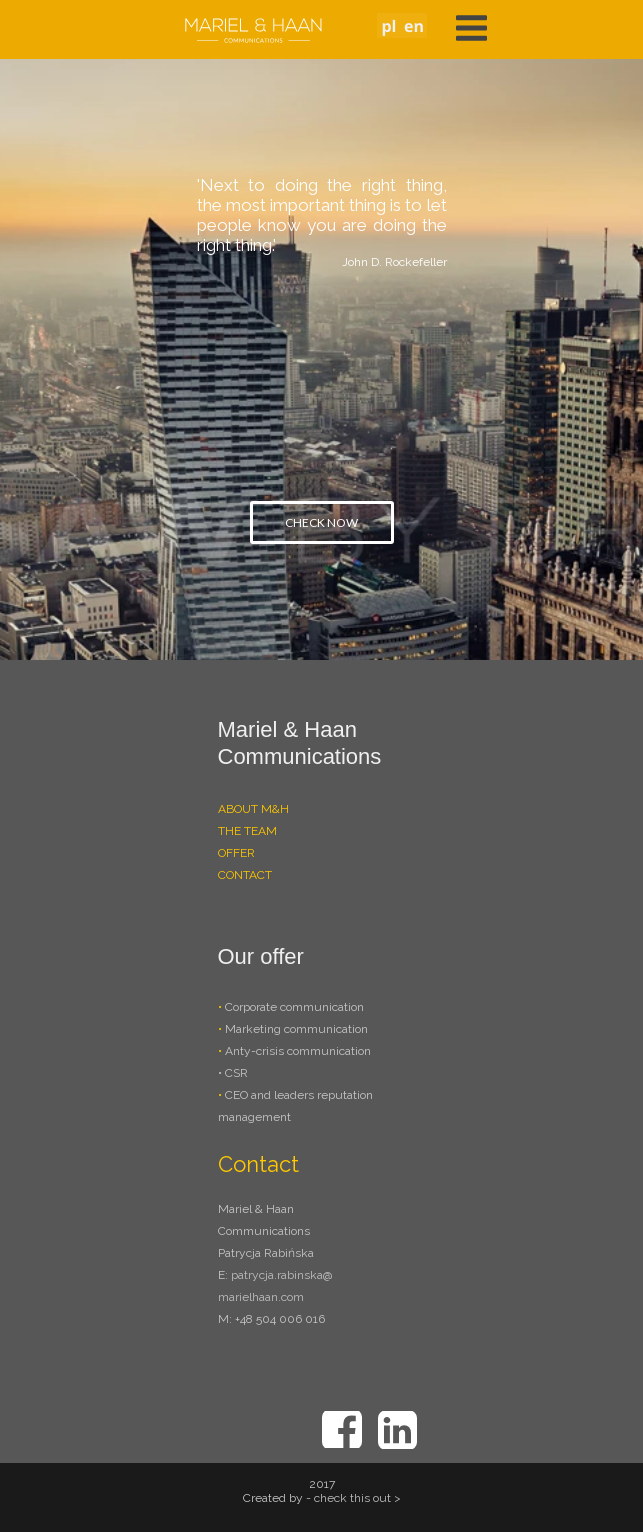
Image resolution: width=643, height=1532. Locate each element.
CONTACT (245, 875)
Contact (258, 1164)
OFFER (236, 853)
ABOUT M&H (253, 809)
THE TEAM (247, 831)
